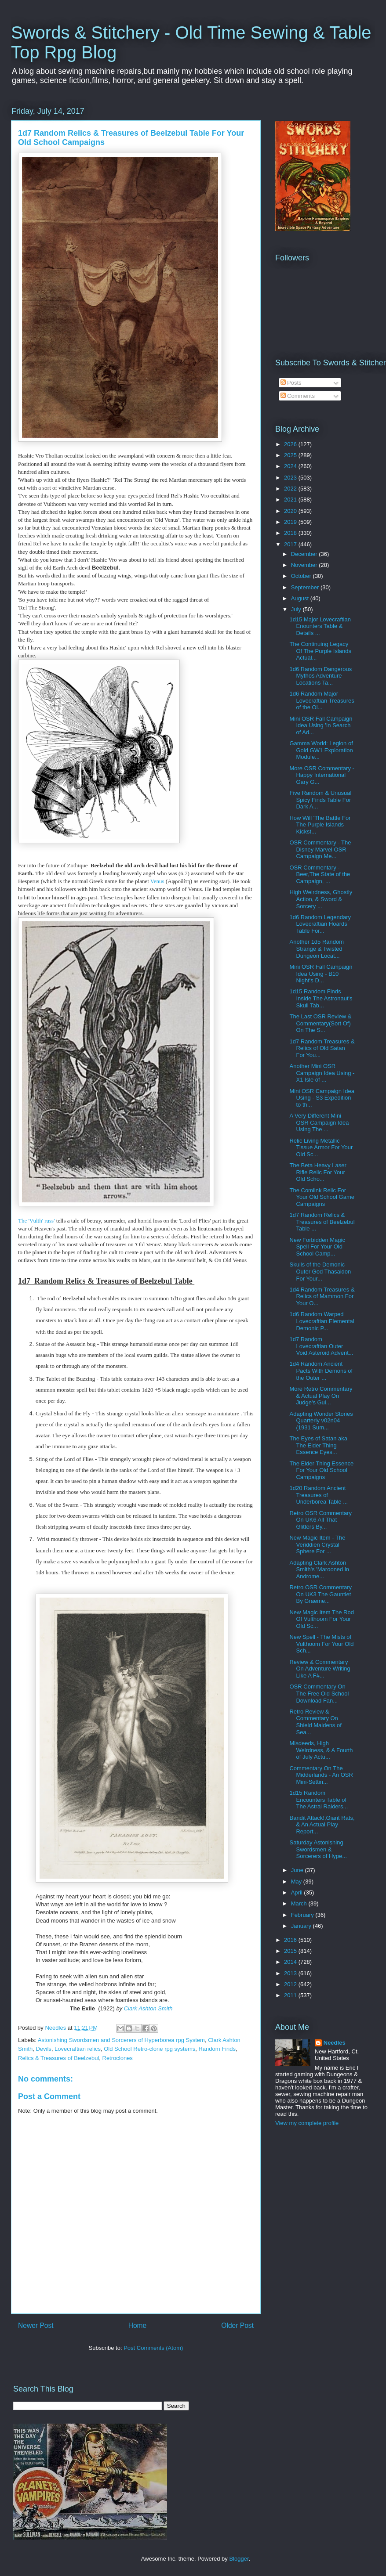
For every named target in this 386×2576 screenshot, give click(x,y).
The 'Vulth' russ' (36, 1220)
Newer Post (36, 2325)
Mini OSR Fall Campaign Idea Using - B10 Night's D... (320, 973)
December (305, 554)
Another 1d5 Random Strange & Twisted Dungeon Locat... (316, 948)
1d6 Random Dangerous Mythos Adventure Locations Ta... (320, 676)
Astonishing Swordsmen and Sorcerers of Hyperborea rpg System (121, 2040)
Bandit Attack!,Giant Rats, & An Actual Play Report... (321, 1825)
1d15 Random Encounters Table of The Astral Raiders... (318, 1799)
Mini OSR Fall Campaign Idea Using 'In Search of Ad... (320, 725)
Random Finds (217, 2049)
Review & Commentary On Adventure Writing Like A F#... (319, 1669)
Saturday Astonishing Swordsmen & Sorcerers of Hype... (318, 1849)
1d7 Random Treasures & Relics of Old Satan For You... (321, 1048)
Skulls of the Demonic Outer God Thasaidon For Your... (320, 1271)
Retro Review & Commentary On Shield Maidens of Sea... (315, 1721)
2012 (291, 1984)
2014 (291, 1962)
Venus (157, 881)
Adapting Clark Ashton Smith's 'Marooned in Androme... (319, 1569)
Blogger (238, 2558)
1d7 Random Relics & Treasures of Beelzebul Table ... (321, 1222)
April (297, 1892)
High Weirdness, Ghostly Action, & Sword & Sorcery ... (320, 899)
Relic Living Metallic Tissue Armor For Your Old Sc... (321, 1147)
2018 (291, 533)
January (302, 1926)
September (305, 587)
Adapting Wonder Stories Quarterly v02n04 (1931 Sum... (321, 1421)
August (300, 598)
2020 (291, 511)
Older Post (237, 2325)
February (303, 1915)
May (297, 1881)
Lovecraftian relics (78, 2049)
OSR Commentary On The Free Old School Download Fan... (319, 1693)
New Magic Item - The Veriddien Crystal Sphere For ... (317, 1544)
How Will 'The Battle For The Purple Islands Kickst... (319, 825)
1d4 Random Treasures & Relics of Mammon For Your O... (321, 1296)
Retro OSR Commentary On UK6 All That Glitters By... (320, 1520)
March (300, 1903)
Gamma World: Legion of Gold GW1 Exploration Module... (321, 750)
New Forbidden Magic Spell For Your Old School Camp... (317, 1247)
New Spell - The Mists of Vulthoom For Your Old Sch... (321, 1644)
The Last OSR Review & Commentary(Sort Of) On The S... (320, 1023)
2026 (291, 444)
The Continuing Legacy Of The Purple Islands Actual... (320, 651)
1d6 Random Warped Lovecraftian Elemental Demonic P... (321, 1321)
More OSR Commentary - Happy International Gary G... (321, 775)
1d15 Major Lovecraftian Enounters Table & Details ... (319, 626)
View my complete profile (307, 2123)
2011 (291, 1995)
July (297, 609)
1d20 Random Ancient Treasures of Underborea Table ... (318, 1495)
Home (137, 2325)
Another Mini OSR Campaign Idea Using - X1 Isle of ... (321, 1073)
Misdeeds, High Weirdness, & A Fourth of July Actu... (321, 1750)
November (305, 565)
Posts (291, 382)
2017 (291, 544)
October (302, 576)
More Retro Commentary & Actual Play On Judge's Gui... (320, 1395)
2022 (291, 488)
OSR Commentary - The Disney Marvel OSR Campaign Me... (320, 849)
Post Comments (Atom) (153, 2348)
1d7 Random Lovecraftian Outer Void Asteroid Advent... (321, 1346)
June (298, 1870)
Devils (43, 2049)
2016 (291, 1940)
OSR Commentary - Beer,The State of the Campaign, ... (319, 874)
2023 (291, 477)
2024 (291, 466)
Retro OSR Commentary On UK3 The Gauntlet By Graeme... (320, 1594)
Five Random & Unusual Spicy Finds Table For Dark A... (320, 800)
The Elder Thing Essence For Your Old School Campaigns (321, 1470)
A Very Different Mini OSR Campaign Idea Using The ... (319, 1122)
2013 (291, 1973)
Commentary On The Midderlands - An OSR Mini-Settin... (321, 1775)
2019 (291, 522)
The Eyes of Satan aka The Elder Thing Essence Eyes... (318, 1445)
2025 (291, 455)
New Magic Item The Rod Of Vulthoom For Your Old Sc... (321, 1619)
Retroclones (117, 2058)
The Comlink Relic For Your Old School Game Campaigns (321, 1197)
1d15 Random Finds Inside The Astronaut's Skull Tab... (320, 998)
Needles (335, 2042)
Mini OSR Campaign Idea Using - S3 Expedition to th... (321, 1098)
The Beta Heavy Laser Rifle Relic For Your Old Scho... (317, 1172)
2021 (291, 499)
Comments (297, 396)
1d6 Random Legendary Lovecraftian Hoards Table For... (320, 924)
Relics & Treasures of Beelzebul (58, 2058)
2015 (291, 1951)
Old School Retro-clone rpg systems (149, 2049)
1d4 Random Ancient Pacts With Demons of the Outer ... (321, 1370)
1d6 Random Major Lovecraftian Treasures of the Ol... (321, 700)
